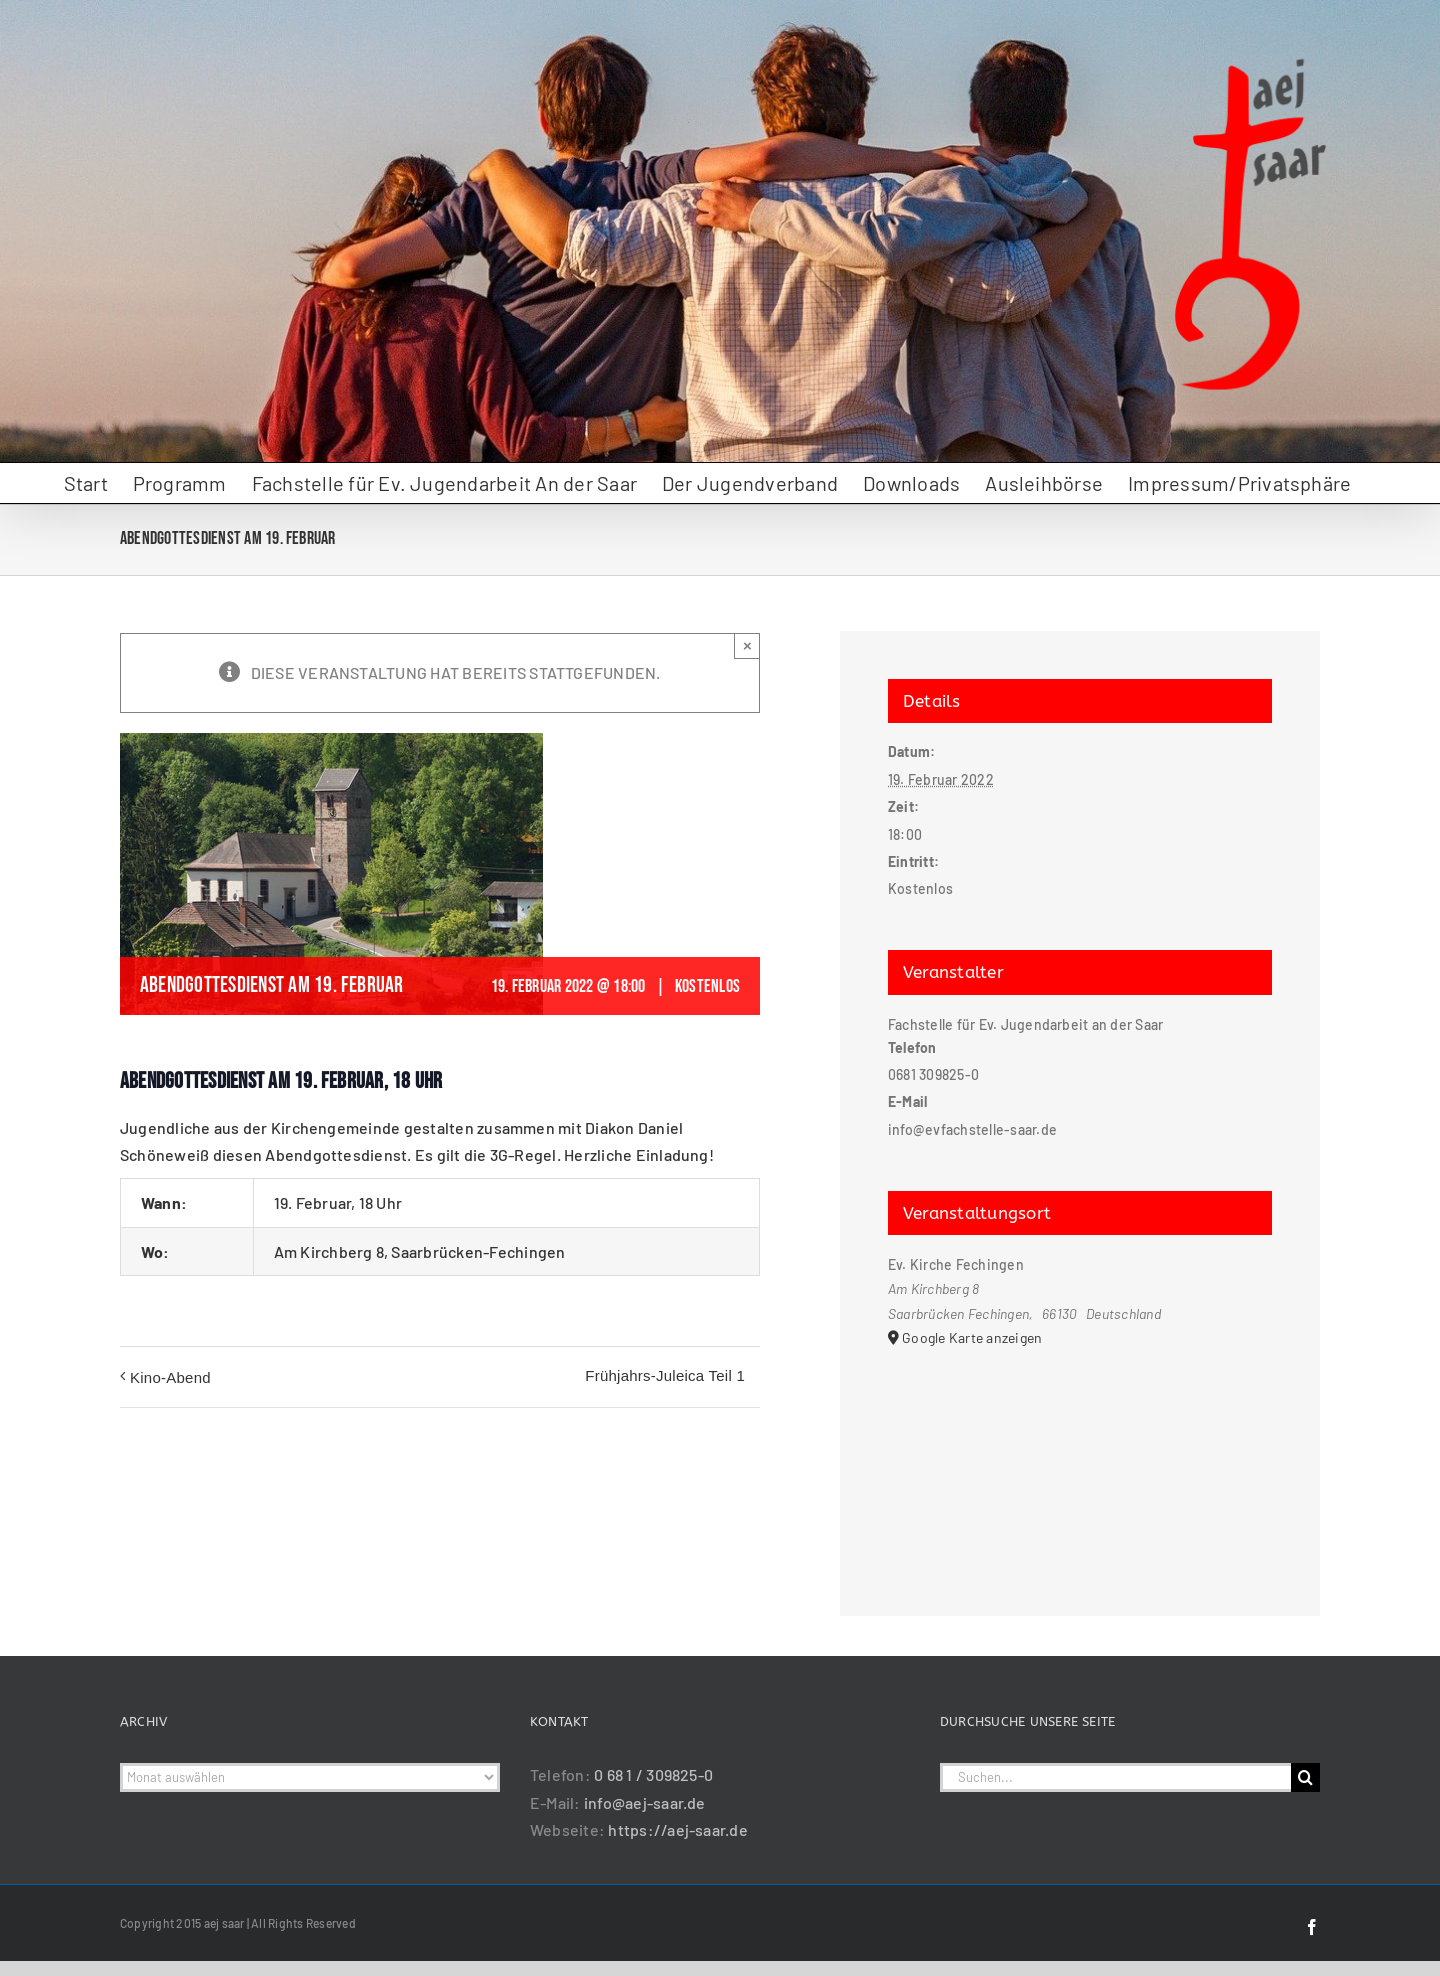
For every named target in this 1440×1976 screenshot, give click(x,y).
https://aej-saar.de (678, 1829)
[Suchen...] (1115, 1777)
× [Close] (747, 645)
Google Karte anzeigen (972, 1337)
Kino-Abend (170, 1377)
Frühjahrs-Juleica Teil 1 (665, 1375)
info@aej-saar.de (645, 1802)
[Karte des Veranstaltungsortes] (1080, 1455)
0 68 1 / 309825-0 (653, 1774)
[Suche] (1305, 1777)
